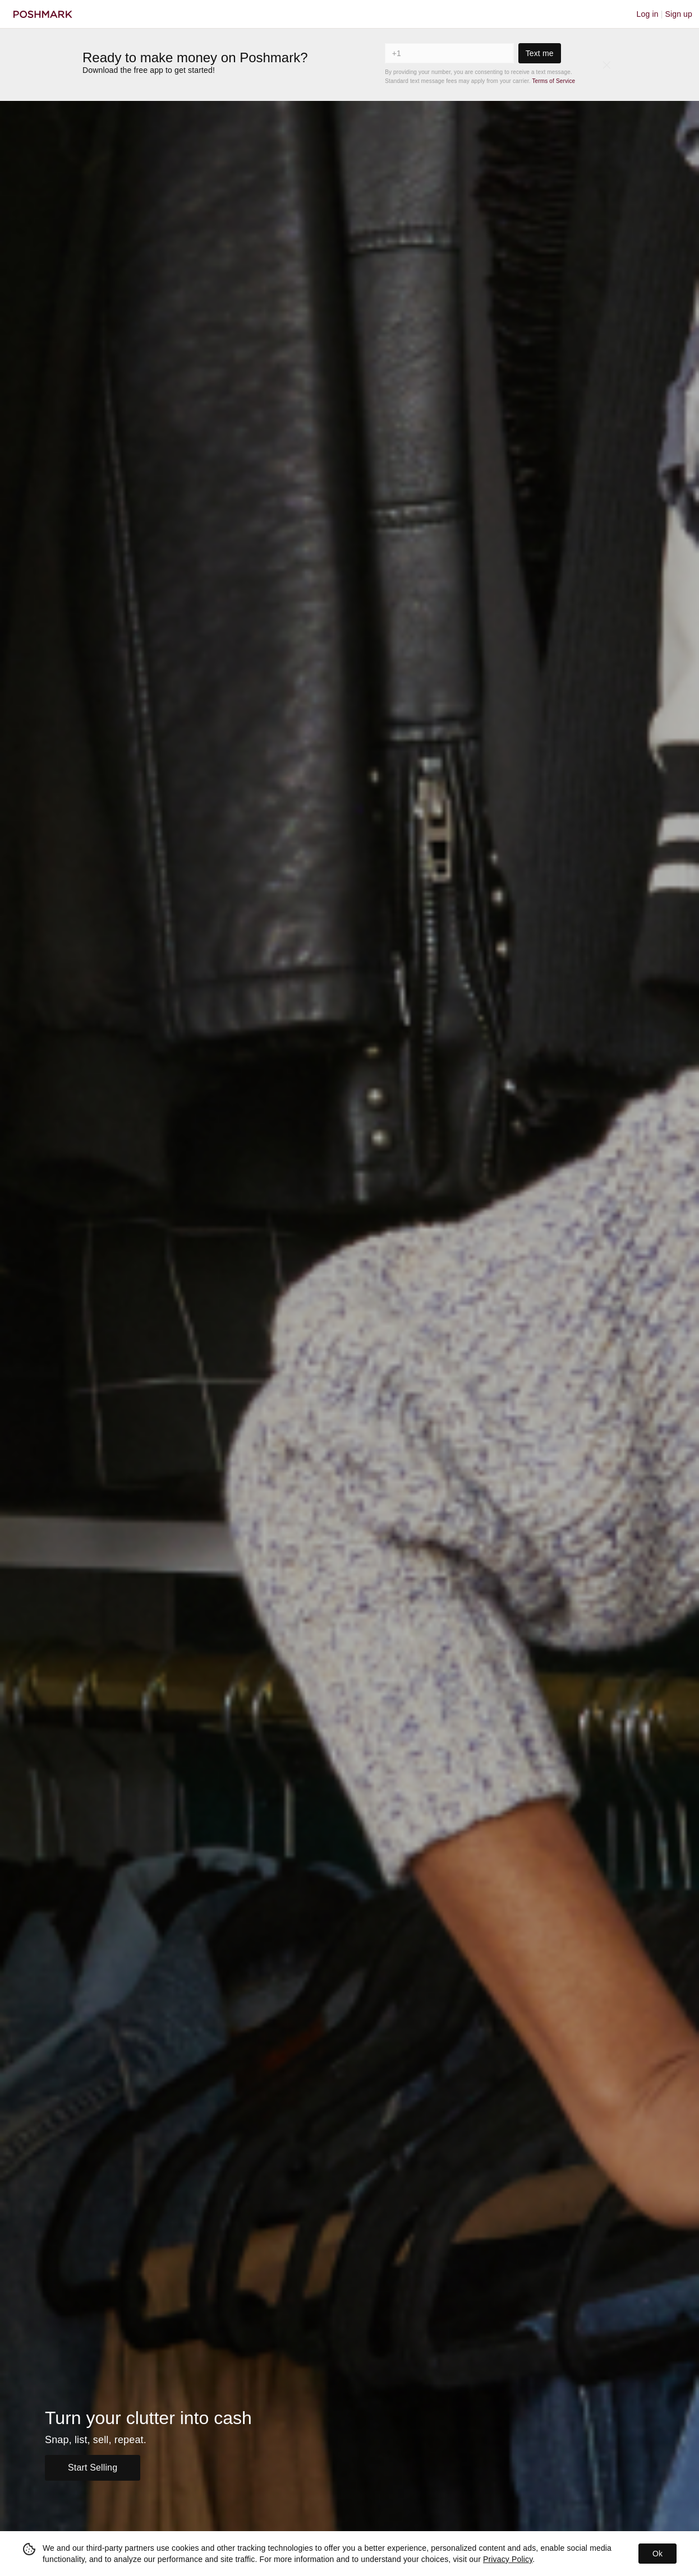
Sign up (678, 14)
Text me (540, 53)
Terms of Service (553, 81)
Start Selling (92, 2467)
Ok (657, 2553)
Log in (648, 14)
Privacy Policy (507, 2559)
